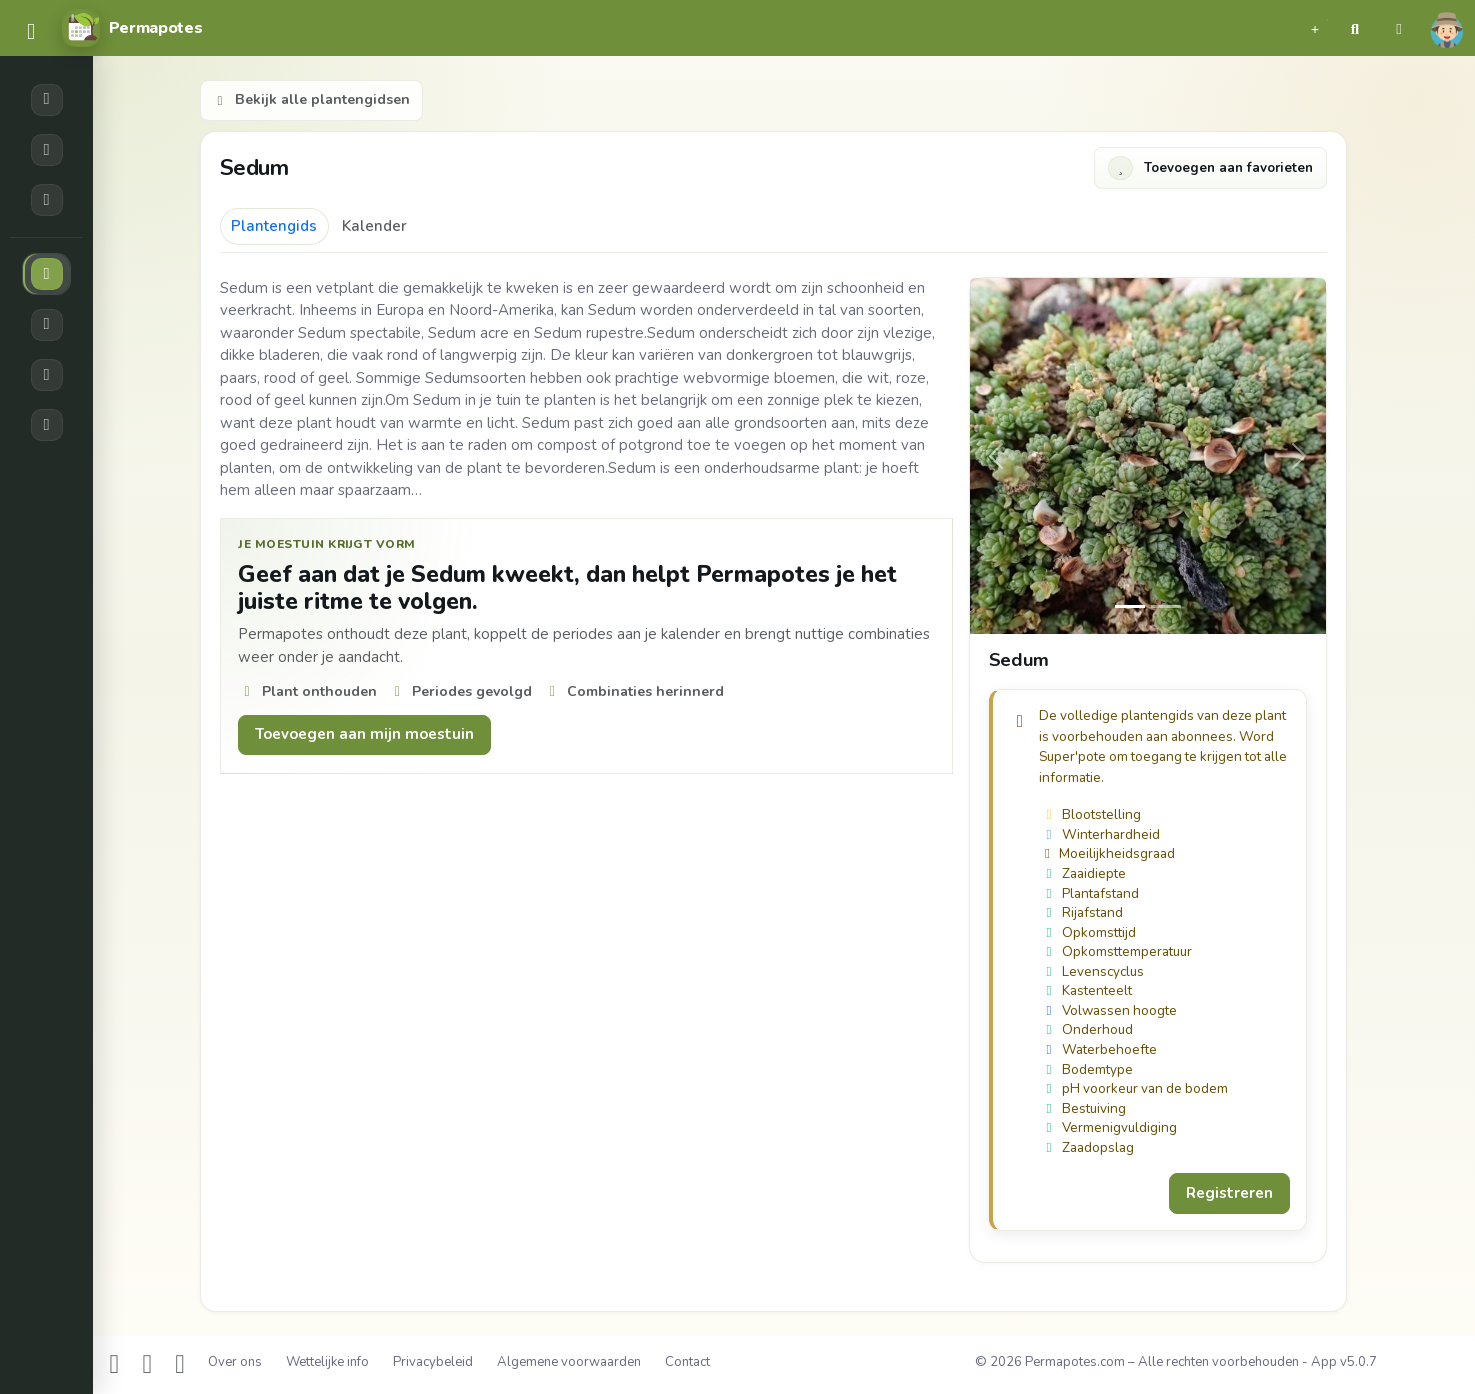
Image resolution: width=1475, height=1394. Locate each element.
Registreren (1229, 1193)
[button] (1315, 28)
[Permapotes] (132, 28)
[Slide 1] (1166, 606)
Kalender (374, 226)
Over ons (235, 1362)
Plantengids (274, 226)
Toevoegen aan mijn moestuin (364, 734)
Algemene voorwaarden (569, 1362)
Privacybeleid (433, 1362)
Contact (687, 1362)
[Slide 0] (1130, 606)
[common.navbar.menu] (31, 32)
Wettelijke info (327, 1362)
